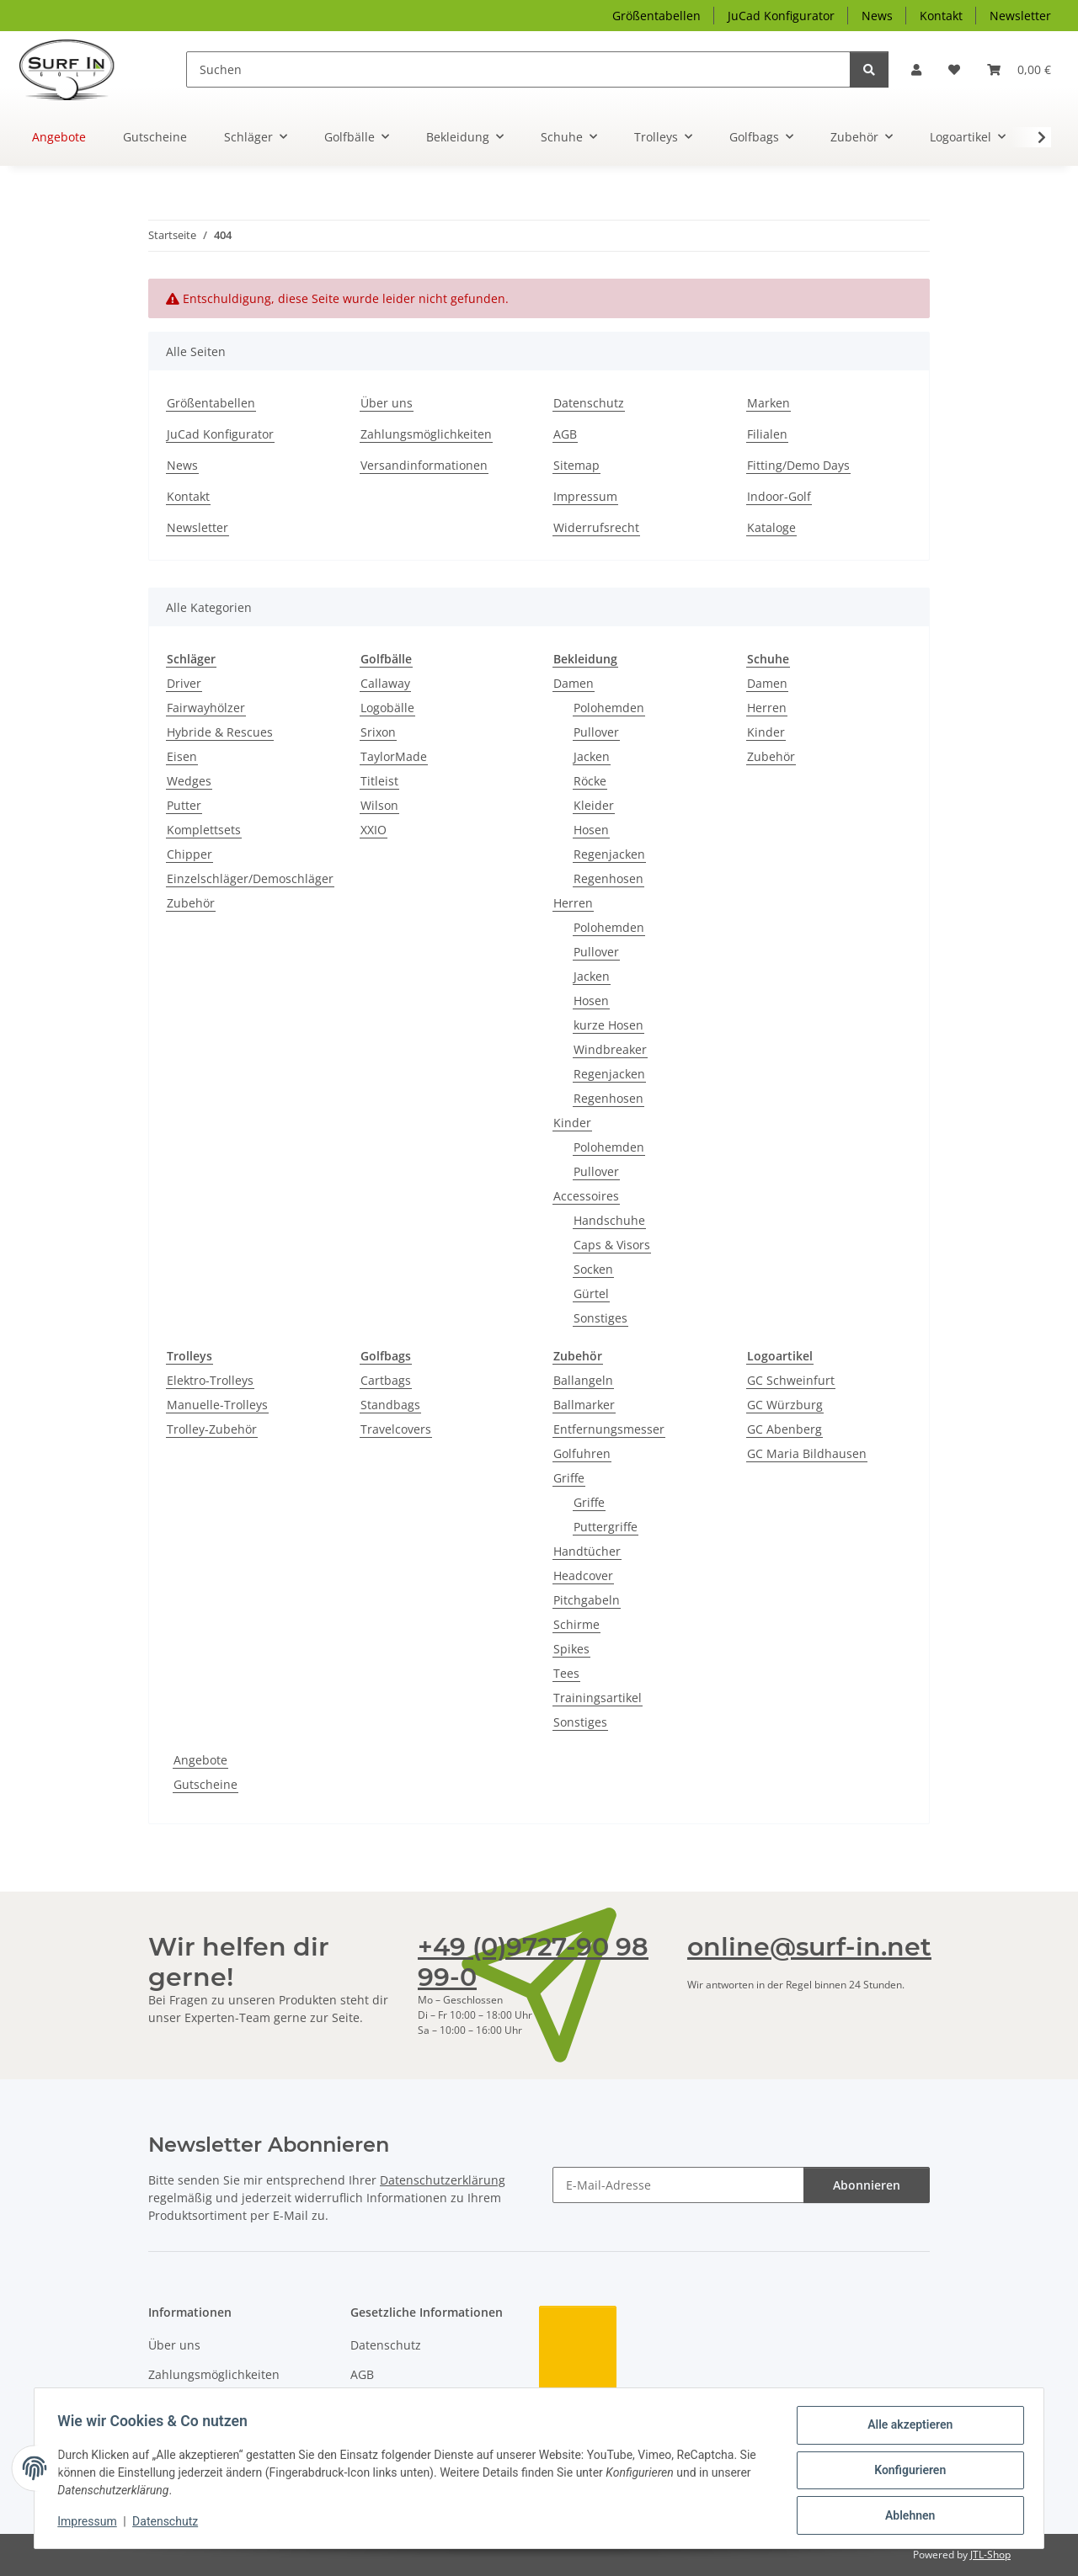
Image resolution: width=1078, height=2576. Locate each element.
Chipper (189, 854)
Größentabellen (656, 16)
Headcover (583, 1575)
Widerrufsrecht (596, 527)
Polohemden (609, 708)
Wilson (379, 805)
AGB (565, 434)
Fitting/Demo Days (798, 465)
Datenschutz (169, 2524)
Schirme (576, 1624)
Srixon (378, 732)
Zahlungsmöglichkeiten (426, 434)
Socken (593, 1269)
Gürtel (591, 1293)
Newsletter (1020, 16)
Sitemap (576, 465)
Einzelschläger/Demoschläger (250, 878)
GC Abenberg (784, 1429)
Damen (573, 683)
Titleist (379, 781)
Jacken (592, 756)
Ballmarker (584, 1405)
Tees (566, 1673)
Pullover (596, 732)
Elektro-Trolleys (210, 1380)
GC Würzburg (785, 1405)
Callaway (385, 683)
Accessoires (586, 1196)
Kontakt (941, 16)
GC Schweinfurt (791, 1380)
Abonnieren (866, 2185)
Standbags (390, 1405)
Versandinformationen (424, 465)
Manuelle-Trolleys (217, 1405)
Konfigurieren (906, 2472)
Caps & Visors (612, 1245)
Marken (768, 403)
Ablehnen (906, 2516)
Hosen (591, 830)
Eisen (182, 756)
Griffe (568, 1478)
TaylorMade (393, 756)
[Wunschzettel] (954, 69)
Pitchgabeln (586, 1600)
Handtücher (587, 1551)
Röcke (590, 781)
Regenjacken (609, 854)
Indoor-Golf (779, 496)
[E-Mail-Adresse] (678, 2185)
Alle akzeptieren (905, 2428)
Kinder (572, 1123)
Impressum (90, 2524)
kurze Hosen (608, 1025)
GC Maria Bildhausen (807, 1453)
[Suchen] (518, 69)
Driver (184, 683)
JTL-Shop (990, 2554)
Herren (573, 903)
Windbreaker (610, 1049)
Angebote (200, 1760)
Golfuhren (582, 1453)
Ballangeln (583, 1380)
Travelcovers (395, 1429)
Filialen (767, 434)
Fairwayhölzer (206, 708)
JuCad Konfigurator (781, 16)
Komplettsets (204, 830)
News (877, 16)
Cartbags (385, 1380)
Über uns (386, 403)
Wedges (189, 781)
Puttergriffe (606, 1527)
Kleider (594, 805)
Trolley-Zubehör (212, 1429)
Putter (184, 805)
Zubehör (191, 903)
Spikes (571, 1649)
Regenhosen (608, 878)
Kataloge (771, 527)
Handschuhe (609, 1220)
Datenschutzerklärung (442, 2180)
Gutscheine (205, 1784)
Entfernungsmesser (608, 1429)
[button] (916, 69)
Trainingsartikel (597, 1698)
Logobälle (387, 708)
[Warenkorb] (1019, 69)
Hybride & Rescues (220, 732)
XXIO (373, 830)
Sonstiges (600, 1318)
